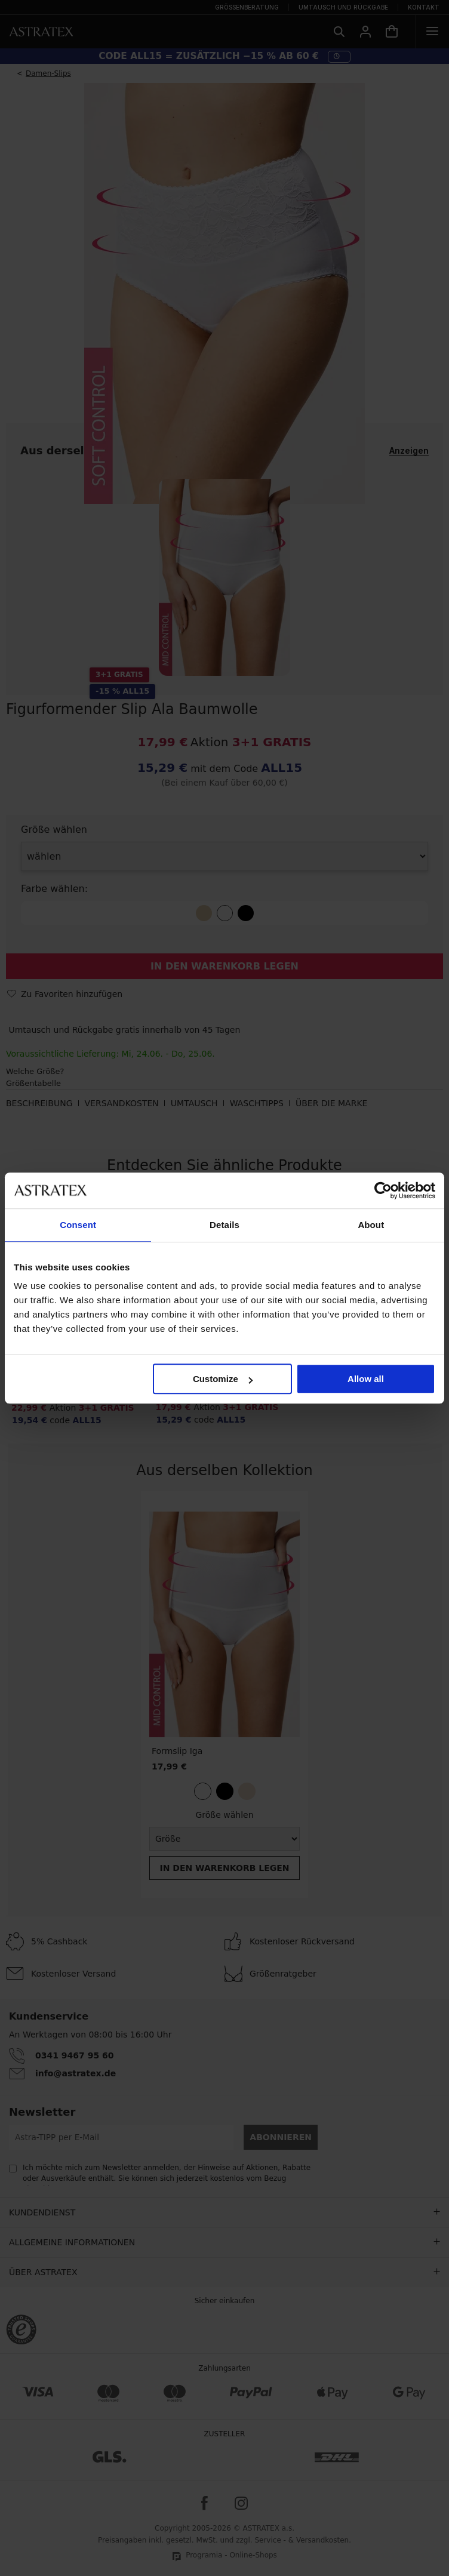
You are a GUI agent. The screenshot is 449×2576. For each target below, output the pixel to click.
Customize (223, 1379)
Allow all (365, 1379)
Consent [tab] (78, 1225)
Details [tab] (224, 1225)
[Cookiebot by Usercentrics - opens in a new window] (383, 1190)
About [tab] (371, 1225)
